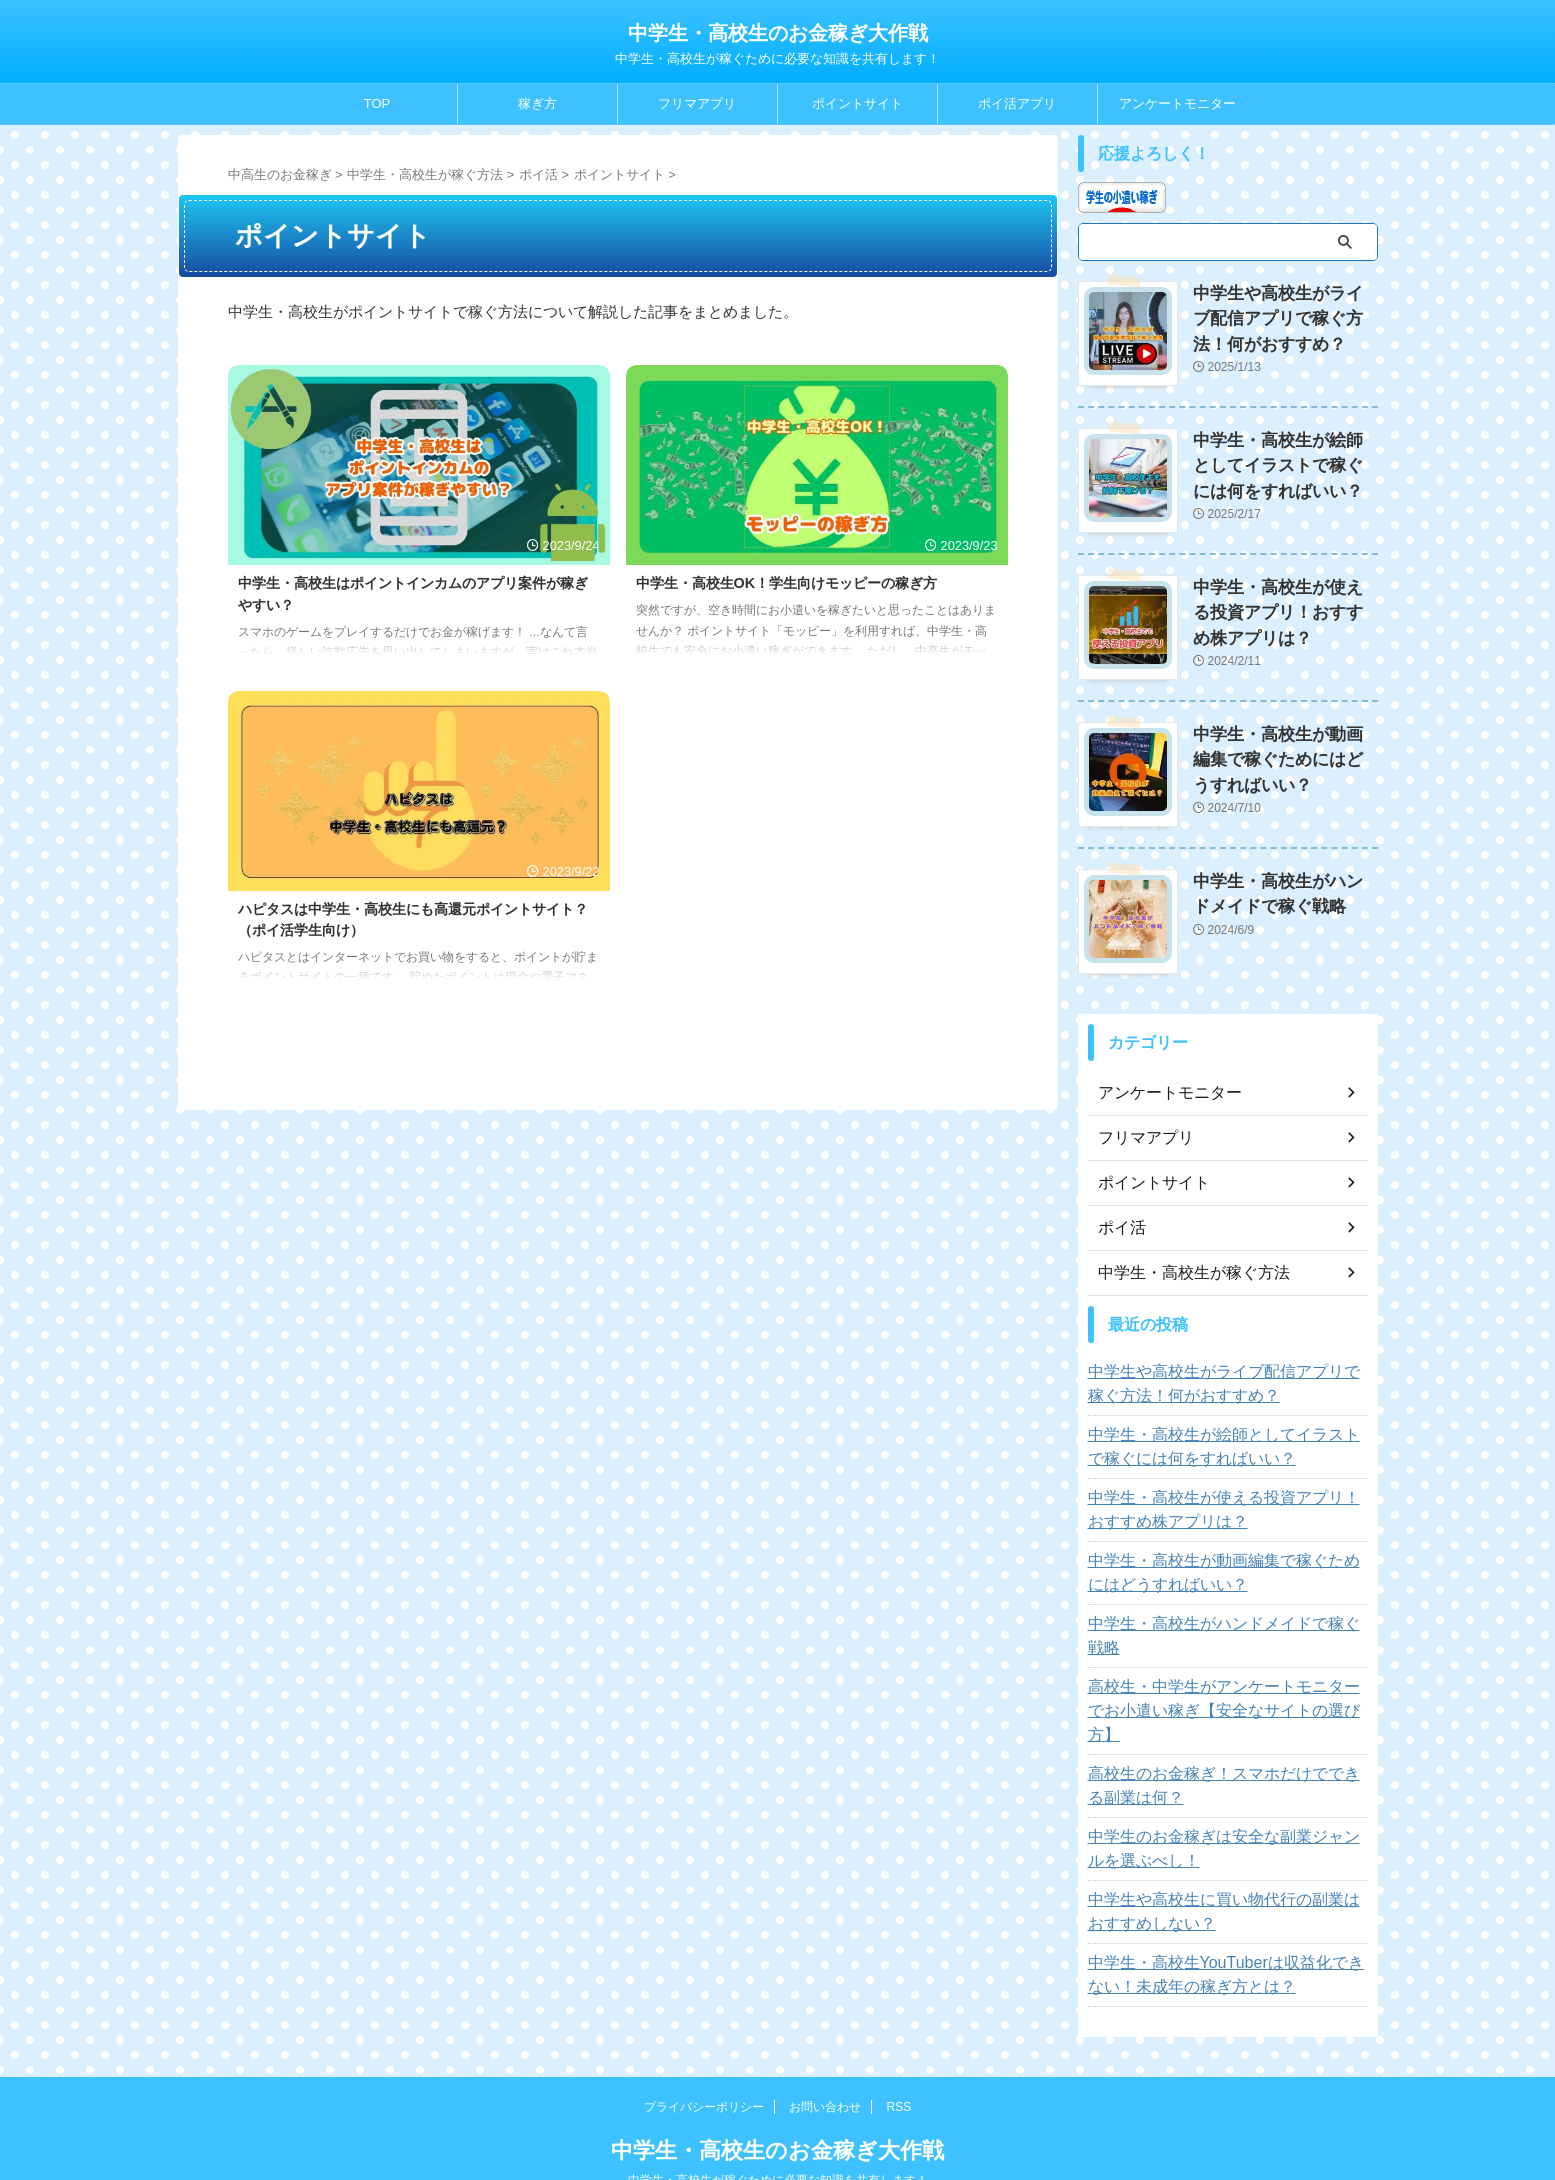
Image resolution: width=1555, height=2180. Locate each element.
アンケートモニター (1177, 103)
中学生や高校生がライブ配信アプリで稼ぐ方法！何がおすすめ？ (1284, 314)
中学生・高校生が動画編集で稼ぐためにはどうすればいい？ (1284, 749)
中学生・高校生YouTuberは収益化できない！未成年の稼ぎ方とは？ (1216, 1917)
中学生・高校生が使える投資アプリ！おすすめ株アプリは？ (1284, 604)
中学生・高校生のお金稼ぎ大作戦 (778, 33)
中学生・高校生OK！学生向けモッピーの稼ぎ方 (787, 583)
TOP (377, 103)
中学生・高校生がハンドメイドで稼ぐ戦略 (1221, 1614)
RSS (899, 2049)
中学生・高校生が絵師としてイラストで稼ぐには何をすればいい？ (1284, 459)
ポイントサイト (857, 103)
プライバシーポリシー (704, 2049)
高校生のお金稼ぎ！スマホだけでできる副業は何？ (1228, 1728)
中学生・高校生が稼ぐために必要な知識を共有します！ (778, 2122)
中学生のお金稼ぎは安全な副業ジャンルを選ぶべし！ (1228, 1791)
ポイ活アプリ (1017, 103)
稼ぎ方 (537, 103)
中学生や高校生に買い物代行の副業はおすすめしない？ (1228, 1854)
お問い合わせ (825, 2049)
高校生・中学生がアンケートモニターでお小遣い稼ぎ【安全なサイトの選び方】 (1228, 1665)
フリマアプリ (697, 103)
